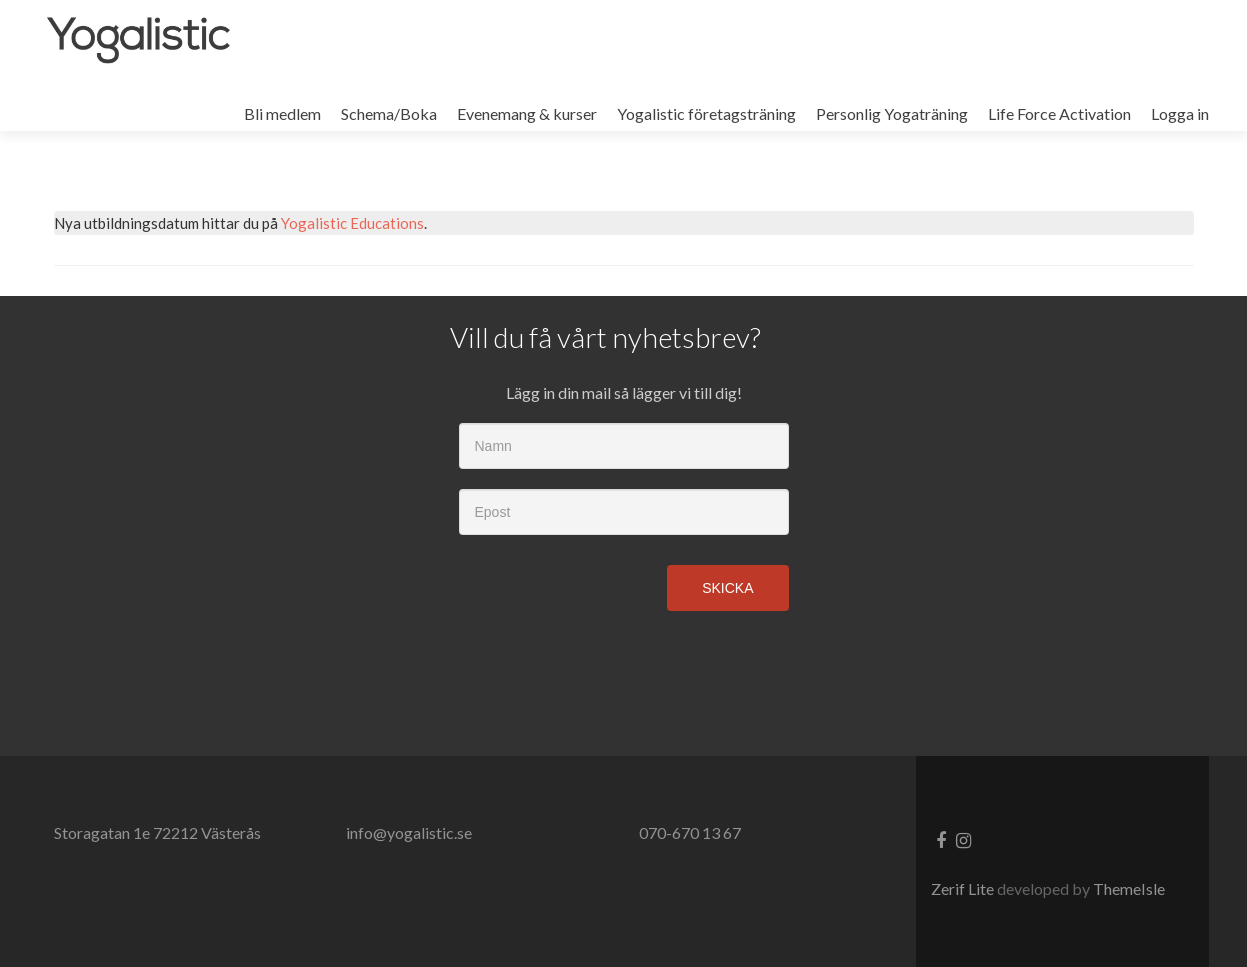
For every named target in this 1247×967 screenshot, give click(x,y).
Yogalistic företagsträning (706, 113)
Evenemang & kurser (527, 113)
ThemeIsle (1129, 888)
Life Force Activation (1059, 113)
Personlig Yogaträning (892, 113)
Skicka (727, 588)
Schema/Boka (389, 113)
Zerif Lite (964, 888)
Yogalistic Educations (352, 223)
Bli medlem (282, 113)
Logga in (1180, 113)
